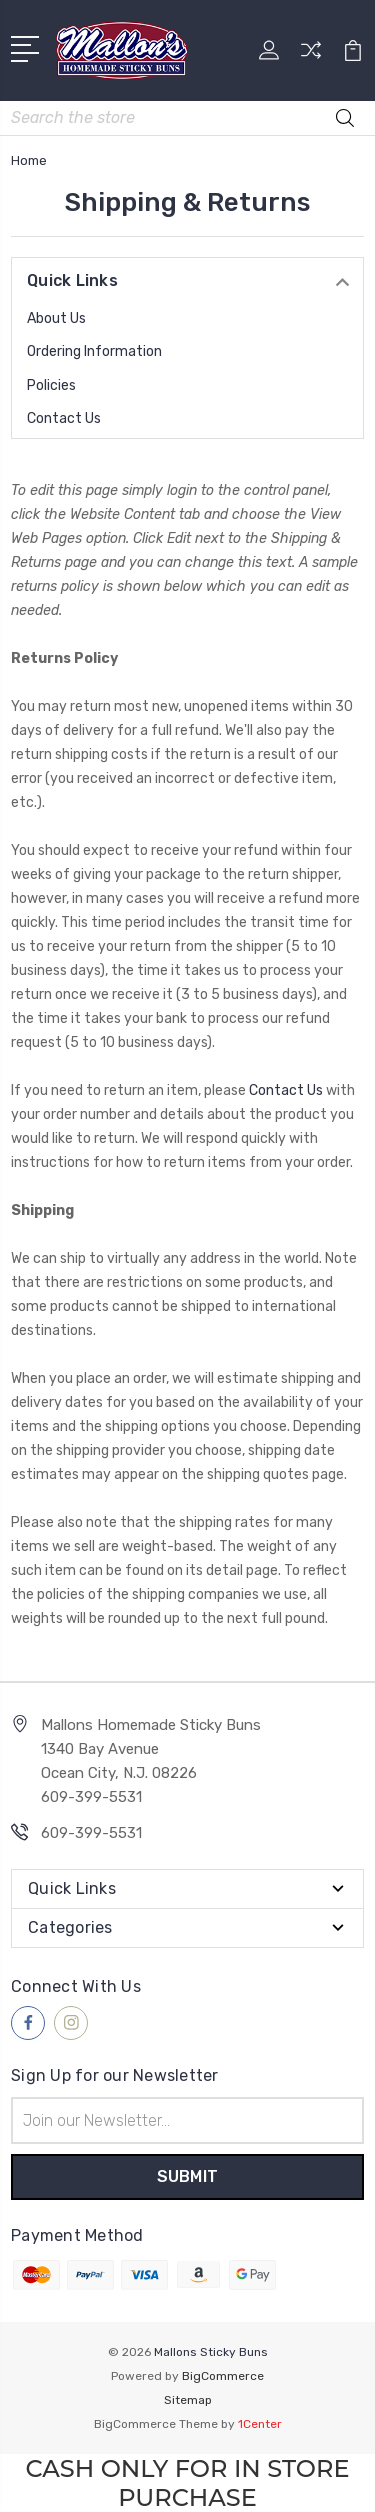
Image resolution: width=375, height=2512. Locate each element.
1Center (260, 2424)
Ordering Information (94, 351)
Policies (51, 385)
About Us (56, 318)
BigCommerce (223, 2376)
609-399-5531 (91, 1833)
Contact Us (64, 418)
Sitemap (188, 2400)
